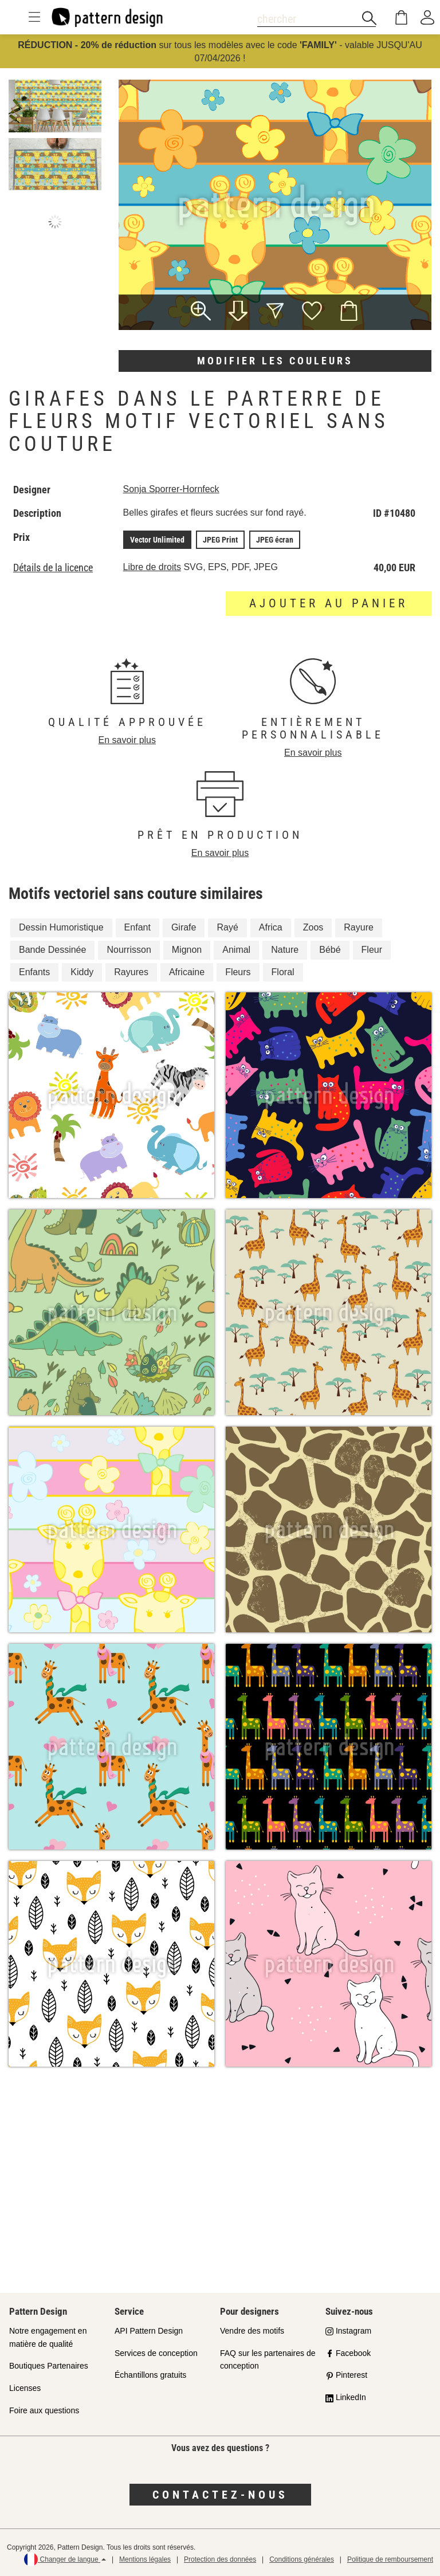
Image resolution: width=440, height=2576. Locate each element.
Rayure (359, 927)
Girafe (184, 927)
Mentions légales (145, 2559)
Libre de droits (152, 567)
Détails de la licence (53, 568)
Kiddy (81, 972)
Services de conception (156, 2353)
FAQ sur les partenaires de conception (268, 2360)
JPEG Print (220, 539)
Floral (283, 972)
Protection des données (220, 2559)
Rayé (227, 927)
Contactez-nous (220, 2495)
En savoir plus (127, 740)
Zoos (313, 927)
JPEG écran (274, 539)
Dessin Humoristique (61, 927)
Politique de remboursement (390, 2559)
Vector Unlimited (157, 539)
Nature (284, 950)
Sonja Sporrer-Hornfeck (171, 489)
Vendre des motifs (252, 2330)
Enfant (137, 927)
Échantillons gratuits (150, 2374)
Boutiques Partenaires (48, 2365)
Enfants (34, 972)
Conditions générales (301, 2559)
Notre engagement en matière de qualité (48, 2337)
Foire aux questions (44, 2410)
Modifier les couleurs (275, 361)
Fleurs (237, 972)
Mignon (187, 950)
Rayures (131, 972)
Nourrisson (129, 950)
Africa (270, 927)
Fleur (372, 950)
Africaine (187, 972)
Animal (236, 950)
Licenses (25, 2388)
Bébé (329, 950)
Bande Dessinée (52, 950)
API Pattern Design (149, 2330)
